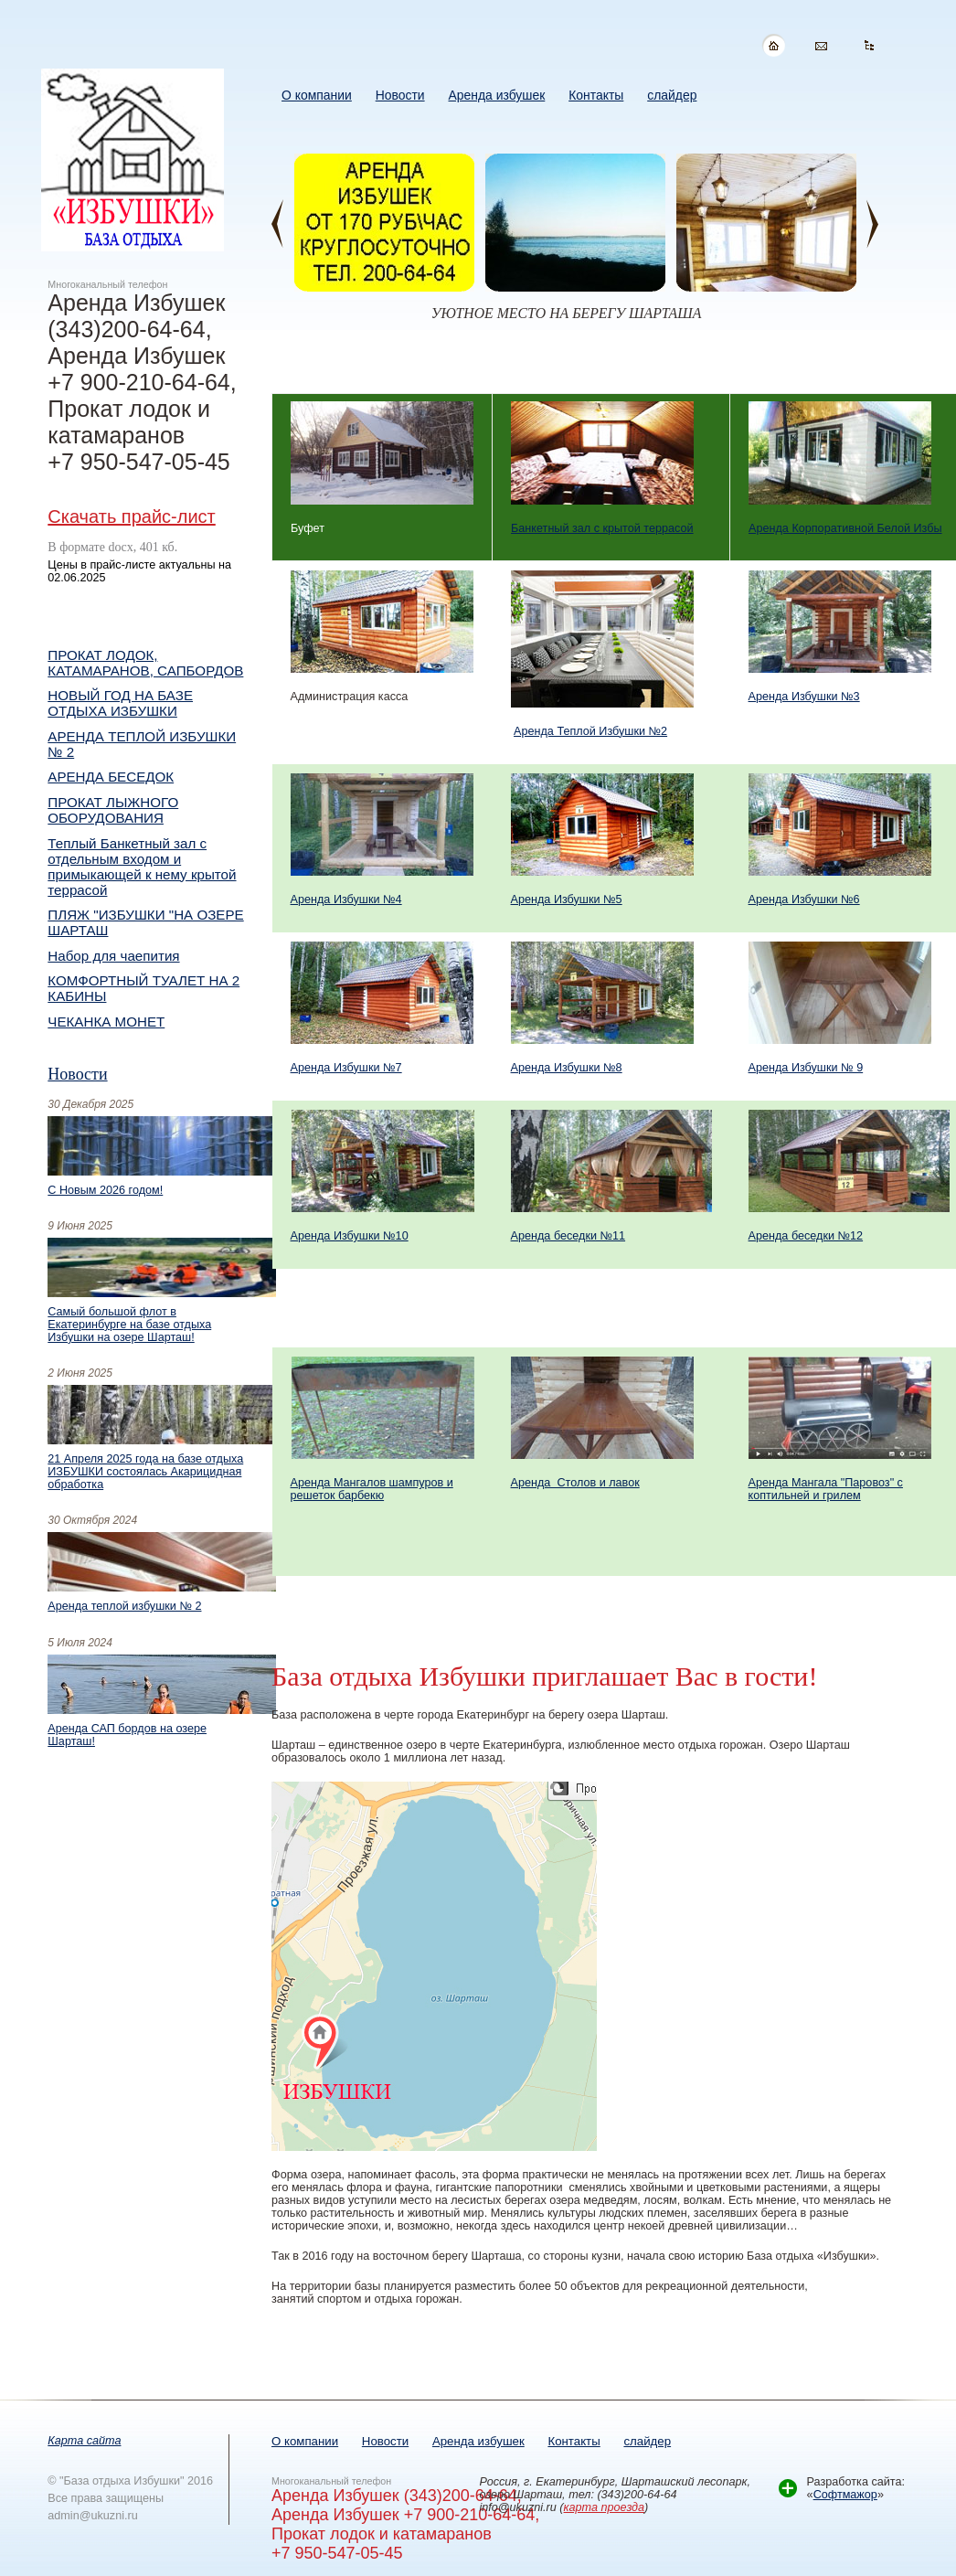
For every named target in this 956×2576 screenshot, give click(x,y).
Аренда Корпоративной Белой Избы (845, 528)
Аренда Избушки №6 (804, 899)
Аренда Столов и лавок (575, 1482)
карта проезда (604, 2507)
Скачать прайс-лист (131, 516)
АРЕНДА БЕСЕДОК (111, 776)
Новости (77, 1074)
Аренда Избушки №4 (346, 899)
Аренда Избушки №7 (346, 1067)
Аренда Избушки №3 (804, 696)
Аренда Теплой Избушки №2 (590, 731)
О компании (304, 2441)
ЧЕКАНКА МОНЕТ (106, 1021)
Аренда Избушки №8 (566, 1067)
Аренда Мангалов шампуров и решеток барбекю (372, 1489)
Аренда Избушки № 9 (806, 1067)
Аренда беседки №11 (568, 1235)
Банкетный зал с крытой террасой (602, 528)
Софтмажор (845, 2494)
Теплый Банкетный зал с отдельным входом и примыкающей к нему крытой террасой (142, 867)
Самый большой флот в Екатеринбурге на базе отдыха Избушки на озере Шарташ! (129, 1324)
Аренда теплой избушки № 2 (124, 1606)
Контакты (573, 2441)
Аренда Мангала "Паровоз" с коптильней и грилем (826, 1489)
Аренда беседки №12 (806, 1235)
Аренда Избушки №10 (350, 1235)
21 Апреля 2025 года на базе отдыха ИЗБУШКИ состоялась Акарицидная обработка (145, 1472)
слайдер (647, 2441)
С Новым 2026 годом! (105, 1190)
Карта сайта (84, 2440)
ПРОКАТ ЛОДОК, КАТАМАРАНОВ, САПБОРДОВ (145, 662)
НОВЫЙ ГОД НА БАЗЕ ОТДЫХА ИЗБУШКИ (120, 703)
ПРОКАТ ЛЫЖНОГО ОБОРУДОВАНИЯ (113, 809)
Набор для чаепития (113, 955)
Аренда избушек (478, 2441)
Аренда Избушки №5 (566, 899)
